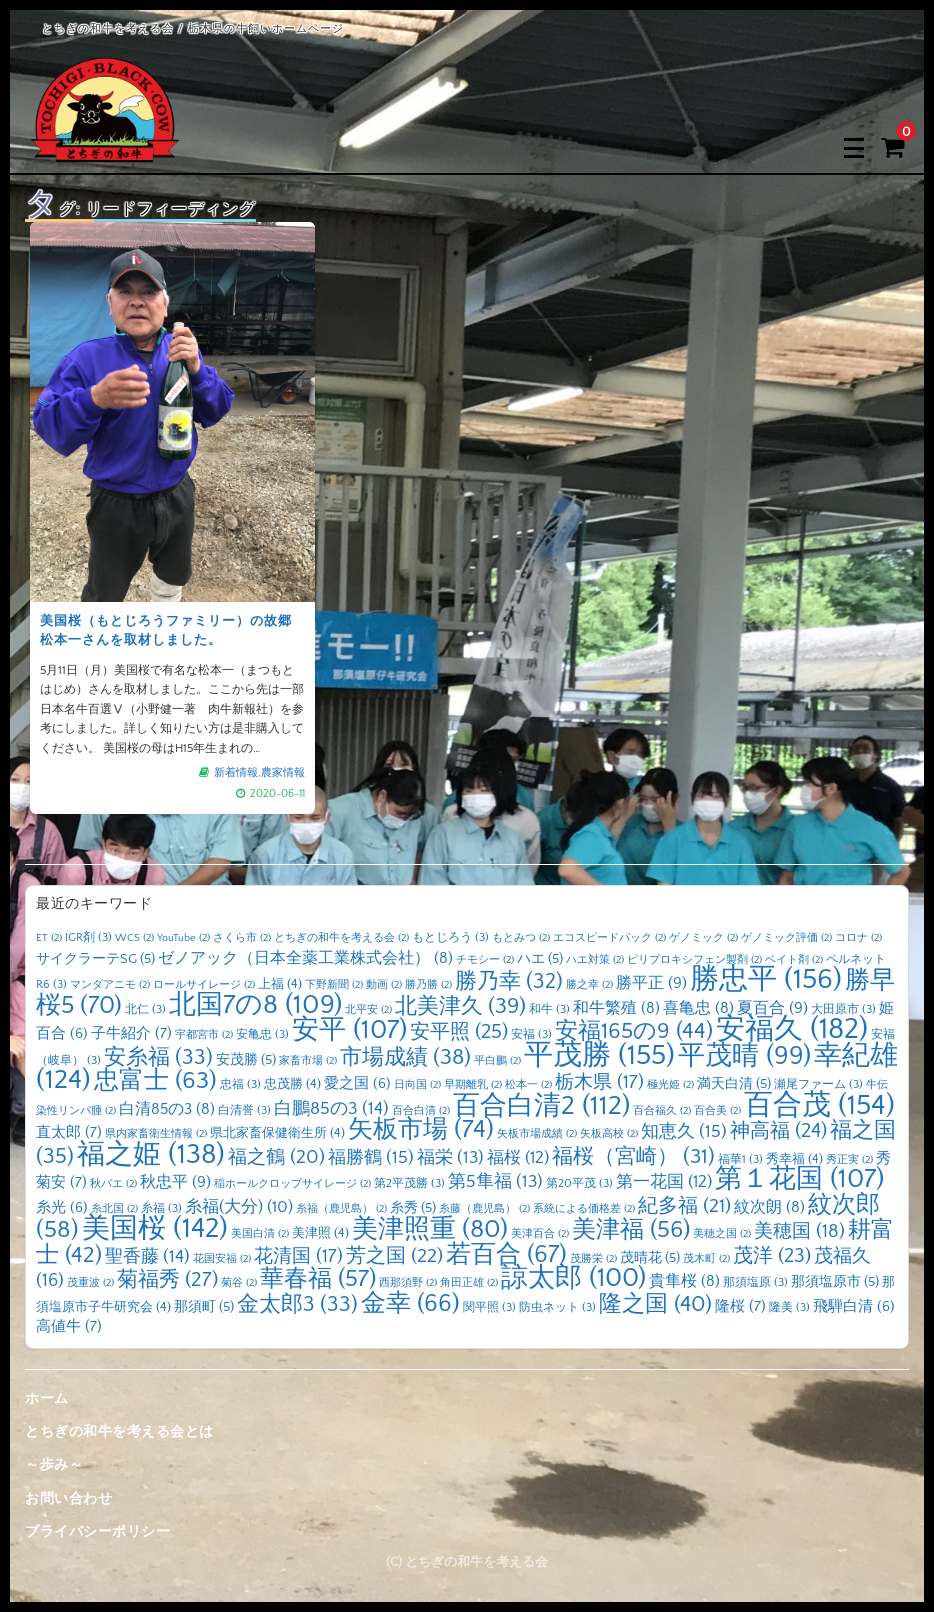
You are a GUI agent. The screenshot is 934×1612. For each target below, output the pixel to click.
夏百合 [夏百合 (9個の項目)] (772, 1008)
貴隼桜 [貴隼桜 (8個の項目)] (684, 1281)
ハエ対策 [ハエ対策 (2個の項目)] (595, 960)
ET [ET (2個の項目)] (49, 938)
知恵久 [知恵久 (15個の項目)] (684, 1132)
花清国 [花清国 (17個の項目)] (298, 1256)
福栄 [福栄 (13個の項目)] (450, 1158)
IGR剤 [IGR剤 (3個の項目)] (88, 937)
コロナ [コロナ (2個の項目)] (858, 938)
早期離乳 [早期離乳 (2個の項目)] (473, 1085)
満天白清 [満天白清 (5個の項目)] (734, 1084)
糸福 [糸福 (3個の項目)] (161, 1208)
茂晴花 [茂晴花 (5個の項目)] (650, 1258)
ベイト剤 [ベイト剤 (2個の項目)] (794, 960)
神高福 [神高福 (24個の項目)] (778, 1131)
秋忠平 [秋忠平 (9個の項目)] (175, 1182)
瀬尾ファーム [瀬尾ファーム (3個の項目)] (818, 1084)
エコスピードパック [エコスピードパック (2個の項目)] (609, 938)
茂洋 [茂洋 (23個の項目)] (772, 1256)
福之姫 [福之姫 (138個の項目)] (151, 1154)
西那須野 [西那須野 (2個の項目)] (408, 1283)
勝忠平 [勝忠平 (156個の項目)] (766, 979)
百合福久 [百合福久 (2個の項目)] (662, 1111)
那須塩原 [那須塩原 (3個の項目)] (755, 1282)
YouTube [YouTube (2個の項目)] (183, 938)
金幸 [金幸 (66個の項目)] (410, 1303)
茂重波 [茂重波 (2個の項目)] (90, 1283)
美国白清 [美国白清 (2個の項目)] (260, 1234)
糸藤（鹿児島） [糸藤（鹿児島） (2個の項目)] (484, 1209)
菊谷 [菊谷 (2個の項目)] (239, 1283)
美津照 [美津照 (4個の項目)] (320, 1233)
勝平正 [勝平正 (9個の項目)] (651, 983)
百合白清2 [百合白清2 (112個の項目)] (541, 1106)
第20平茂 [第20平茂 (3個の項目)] (579, 1183)
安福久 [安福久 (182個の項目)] (792, 1029)
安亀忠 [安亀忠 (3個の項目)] (262, 1034)
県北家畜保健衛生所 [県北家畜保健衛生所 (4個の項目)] (277, 1133)
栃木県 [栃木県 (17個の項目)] (599, 1082)
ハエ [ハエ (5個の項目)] (540, 959)
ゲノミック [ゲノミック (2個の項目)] (703, 938)
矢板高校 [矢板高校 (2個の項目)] (609, 1134)
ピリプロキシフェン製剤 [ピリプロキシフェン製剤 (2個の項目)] (694, 960)
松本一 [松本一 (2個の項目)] (528, 1085)
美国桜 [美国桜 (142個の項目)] (155, 1228)
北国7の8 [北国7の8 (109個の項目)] (255, 1005)
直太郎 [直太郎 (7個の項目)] (69, 1132)
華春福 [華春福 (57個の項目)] (318, 1279)
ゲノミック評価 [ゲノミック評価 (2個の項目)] (786, 938)
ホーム (47, 1399)
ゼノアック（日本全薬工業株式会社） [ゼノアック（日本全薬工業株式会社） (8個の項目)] (305, 958)
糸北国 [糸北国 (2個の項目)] (114, 1209)
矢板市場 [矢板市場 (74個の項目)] (421, 1130)
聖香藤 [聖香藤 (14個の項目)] (147, 1257)
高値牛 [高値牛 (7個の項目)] (69, 1326)
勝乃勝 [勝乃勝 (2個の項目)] (428, 985)
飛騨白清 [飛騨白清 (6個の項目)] (854, 1307)
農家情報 (283, 773)
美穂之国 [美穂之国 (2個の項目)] (722, 1234)
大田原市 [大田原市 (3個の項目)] (843, 1009)
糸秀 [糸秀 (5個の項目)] (413, 1208)
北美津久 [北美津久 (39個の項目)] (460, 1006)
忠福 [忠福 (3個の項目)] (240, 1084)
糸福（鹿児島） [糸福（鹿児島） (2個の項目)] (341, 1209)
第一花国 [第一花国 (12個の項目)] (664, 1181)
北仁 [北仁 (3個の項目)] (145, 1009)
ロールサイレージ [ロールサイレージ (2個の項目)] (204, 985)
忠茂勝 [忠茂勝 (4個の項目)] (292, 1084)
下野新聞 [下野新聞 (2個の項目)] (334, 985)
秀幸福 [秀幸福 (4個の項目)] (794, 1159)
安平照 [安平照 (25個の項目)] (459, 1032)
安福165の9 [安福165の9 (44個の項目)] (634, 1031)
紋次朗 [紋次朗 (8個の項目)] (769, 1207)
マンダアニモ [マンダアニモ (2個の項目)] (110, 985)
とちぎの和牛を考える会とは (119, 1432)
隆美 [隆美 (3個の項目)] (789, 1307)
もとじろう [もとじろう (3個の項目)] (450, 937)
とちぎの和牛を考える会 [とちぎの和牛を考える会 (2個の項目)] (341, 938)
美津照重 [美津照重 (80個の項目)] (430, 1229)
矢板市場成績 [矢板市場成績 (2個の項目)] (537, 1134)
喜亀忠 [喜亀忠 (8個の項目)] (698, 1008)
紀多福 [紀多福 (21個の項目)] (684, 1206)
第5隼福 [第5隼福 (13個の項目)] (495, 1182)
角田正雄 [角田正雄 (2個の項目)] (469, 1283)
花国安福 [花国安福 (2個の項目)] (222, 1259)
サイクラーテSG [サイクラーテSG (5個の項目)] (95, 959)
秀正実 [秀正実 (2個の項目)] (849, 1160)
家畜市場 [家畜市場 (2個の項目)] (308, 1061)
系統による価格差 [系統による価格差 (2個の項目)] (584, 1209)
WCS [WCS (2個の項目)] (134, 938)
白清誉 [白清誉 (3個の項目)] (244, 1110)
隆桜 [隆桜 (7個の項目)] (740, 1306)
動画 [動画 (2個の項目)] (384, 985)
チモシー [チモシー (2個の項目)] (485, 960)
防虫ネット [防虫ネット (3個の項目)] (557, 1307)
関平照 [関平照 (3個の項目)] (489, 1307)
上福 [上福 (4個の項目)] (280, 984)
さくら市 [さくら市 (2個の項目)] (242, 938)
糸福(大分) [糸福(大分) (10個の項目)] (239, 1207)
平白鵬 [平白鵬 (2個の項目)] (497, 1061)
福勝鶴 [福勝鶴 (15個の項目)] (371, 1158)
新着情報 (236, 773)
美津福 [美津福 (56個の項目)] (631, 1230)
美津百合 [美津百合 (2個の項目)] (540, 1234)
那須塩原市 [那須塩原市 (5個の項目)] (835, 1282)
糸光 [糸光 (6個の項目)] (62, 1208)
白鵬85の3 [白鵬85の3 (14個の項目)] (331, 1109)
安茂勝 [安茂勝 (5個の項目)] (246, 1060)
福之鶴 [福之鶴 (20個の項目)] (276, 1157)
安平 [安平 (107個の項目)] (349, 1030)
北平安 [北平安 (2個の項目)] (368, 1010)
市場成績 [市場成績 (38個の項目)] (405, 1057)
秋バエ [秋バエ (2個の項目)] (113, 1184)
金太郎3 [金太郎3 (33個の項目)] (297, 1305)
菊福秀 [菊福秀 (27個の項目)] (167, 1279)
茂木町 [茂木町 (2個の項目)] (706, 1259)
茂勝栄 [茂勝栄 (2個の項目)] (593, 1259)
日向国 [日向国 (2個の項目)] (417, 1085)
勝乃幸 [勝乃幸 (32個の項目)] (509, 982)
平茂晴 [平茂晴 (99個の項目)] (744, 1056)
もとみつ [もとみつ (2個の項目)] (521, 938)
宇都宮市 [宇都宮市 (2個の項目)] (204, 1035)
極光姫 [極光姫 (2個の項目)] (670, 1085)
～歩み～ (54, 1465)
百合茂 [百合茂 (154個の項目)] (819, 1105)
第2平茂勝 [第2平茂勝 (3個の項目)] (409, 1183)
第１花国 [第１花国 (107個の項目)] (799, 1179)
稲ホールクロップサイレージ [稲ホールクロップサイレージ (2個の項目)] (292, 1184)
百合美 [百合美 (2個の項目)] (717, 1111)
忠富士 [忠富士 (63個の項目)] (155, 1080)
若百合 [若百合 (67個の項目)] (506, 1254)
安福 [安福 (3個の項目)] (531, 1034)
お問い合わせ (68, 1499)
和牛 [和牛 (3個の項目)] (549, 1009)
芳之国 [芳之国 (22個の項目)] (394, 1256)
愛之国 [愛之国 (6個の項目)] (357, 1084)
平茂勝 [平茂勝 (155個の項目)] (599, 1055)
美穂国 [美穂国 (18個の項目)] (799, 1231)
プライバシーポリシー (97, 1532)
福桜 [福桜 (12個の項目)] (518, 1157)
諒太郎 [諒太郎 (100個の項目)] (573, 1278)
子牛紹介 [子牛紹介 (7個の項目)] (131, 1033)
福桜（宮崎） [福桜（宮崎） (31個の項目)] (633, 1157)
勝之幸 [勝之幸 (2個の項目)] (589, 985)
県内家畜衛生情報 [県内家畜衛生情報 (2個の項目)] (156, 1134)
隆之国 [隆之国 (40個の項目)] (655, 1304)
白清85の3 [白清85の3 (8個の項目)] (167, 1109)
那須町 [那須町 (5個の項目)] (204, 1307)
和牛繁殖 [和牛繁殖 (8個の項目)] (616, 1008)
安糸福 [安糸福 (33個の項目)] (158, 1058)
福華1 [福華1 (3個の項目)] (740, 1159)
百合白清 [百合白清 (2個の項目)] (421, 1111)
